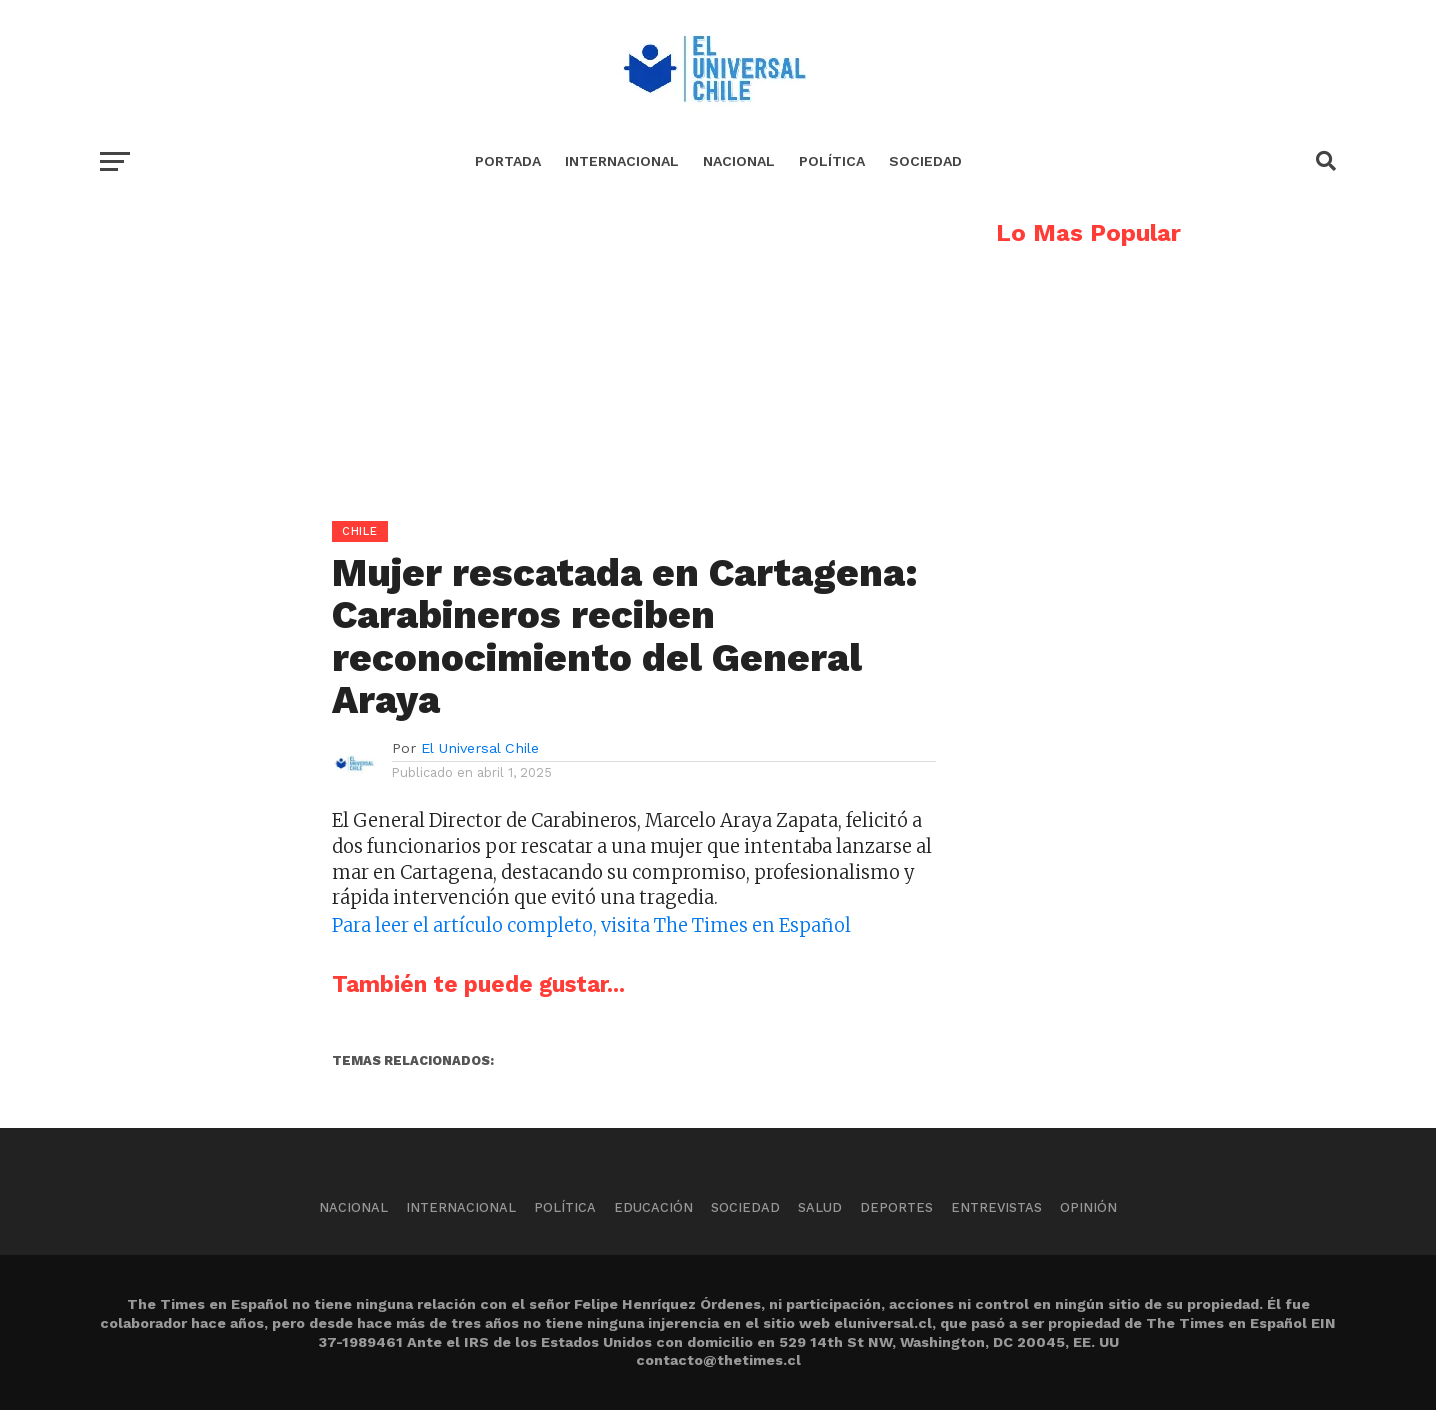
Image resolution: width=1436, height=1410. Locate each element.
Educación (653, 1207)
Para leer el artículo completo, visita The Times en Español (591, 925)
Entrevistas (996, 1207)
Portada (508, 161)
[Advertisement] (518, 361)
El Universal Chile (480, 748)
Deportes (896, 1207)
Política (832, 161)
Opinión (1088, 1207)
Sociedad (925, 161)
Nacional (739, 161)
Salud (820, 1207)
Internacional (622, 161)
